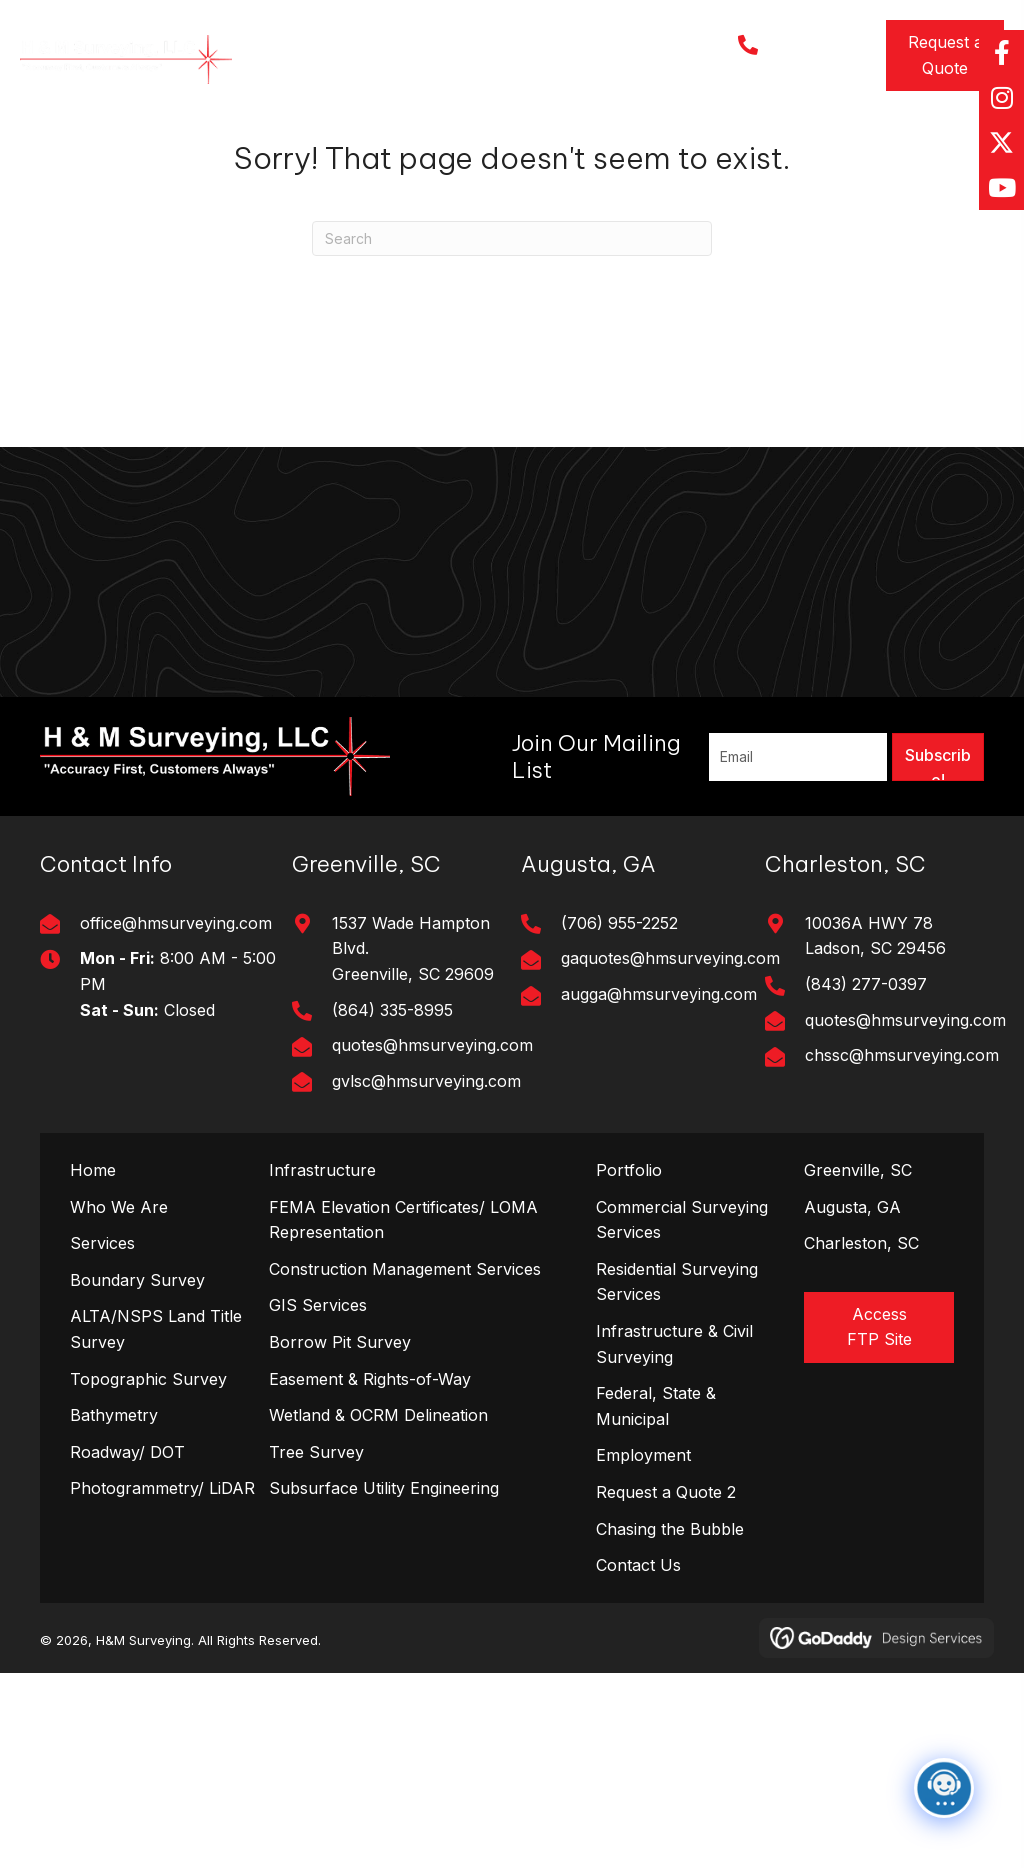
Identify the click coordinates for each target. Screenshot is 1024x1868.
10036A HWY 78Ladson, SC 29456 (875, 936)
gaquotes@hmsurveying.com (670, 958)
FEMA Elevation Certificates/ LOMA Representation (403, 1220)
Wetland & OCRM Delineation (378, 1415)
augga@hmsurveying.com (659, 994)
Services (102, 1243)
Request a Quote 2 (666, 1492)
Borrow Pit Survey (340, 1342)
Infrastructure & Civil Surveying (674, 1344)
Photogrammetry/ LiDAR (162, 1488)
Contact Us (638, 1565)
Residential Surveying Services (677, 1282)
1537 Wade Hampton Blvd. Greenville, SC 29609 (413, 948)
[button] (945, 55)
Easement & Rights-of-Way (370, 1379)
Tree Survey (316, 1452)
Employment (643, 1455)
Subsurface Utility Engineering (384, 1488)
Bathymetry (114, 1415)
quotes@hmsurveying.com (432, 1045)
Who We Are (119, 1207)
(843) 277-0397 (866, 984)
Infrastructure (322, 1170)
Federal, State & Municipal (656, 1406)
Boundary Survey (137, 1280)
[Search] (512, 238)
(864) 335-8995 (392, 1010)
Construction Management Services (405, 1269)
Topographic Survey (148, 1379)
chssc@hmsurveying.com (902, 1055)
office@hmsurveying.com (176, 923)
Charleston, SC (861, 1243)
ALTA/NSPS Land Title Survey (156, 1329)
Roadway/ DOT (127, 1452)
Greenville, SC (858, 1170)
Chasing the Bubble (670, 1529)
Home (93, 1170)
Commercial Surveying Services (682, 1220)
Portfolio (629, 1170)
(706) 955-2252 (619, 923)
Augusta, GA (852, 1207)
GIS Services (318, 1305)
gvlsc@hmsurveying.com (426, 1081)
